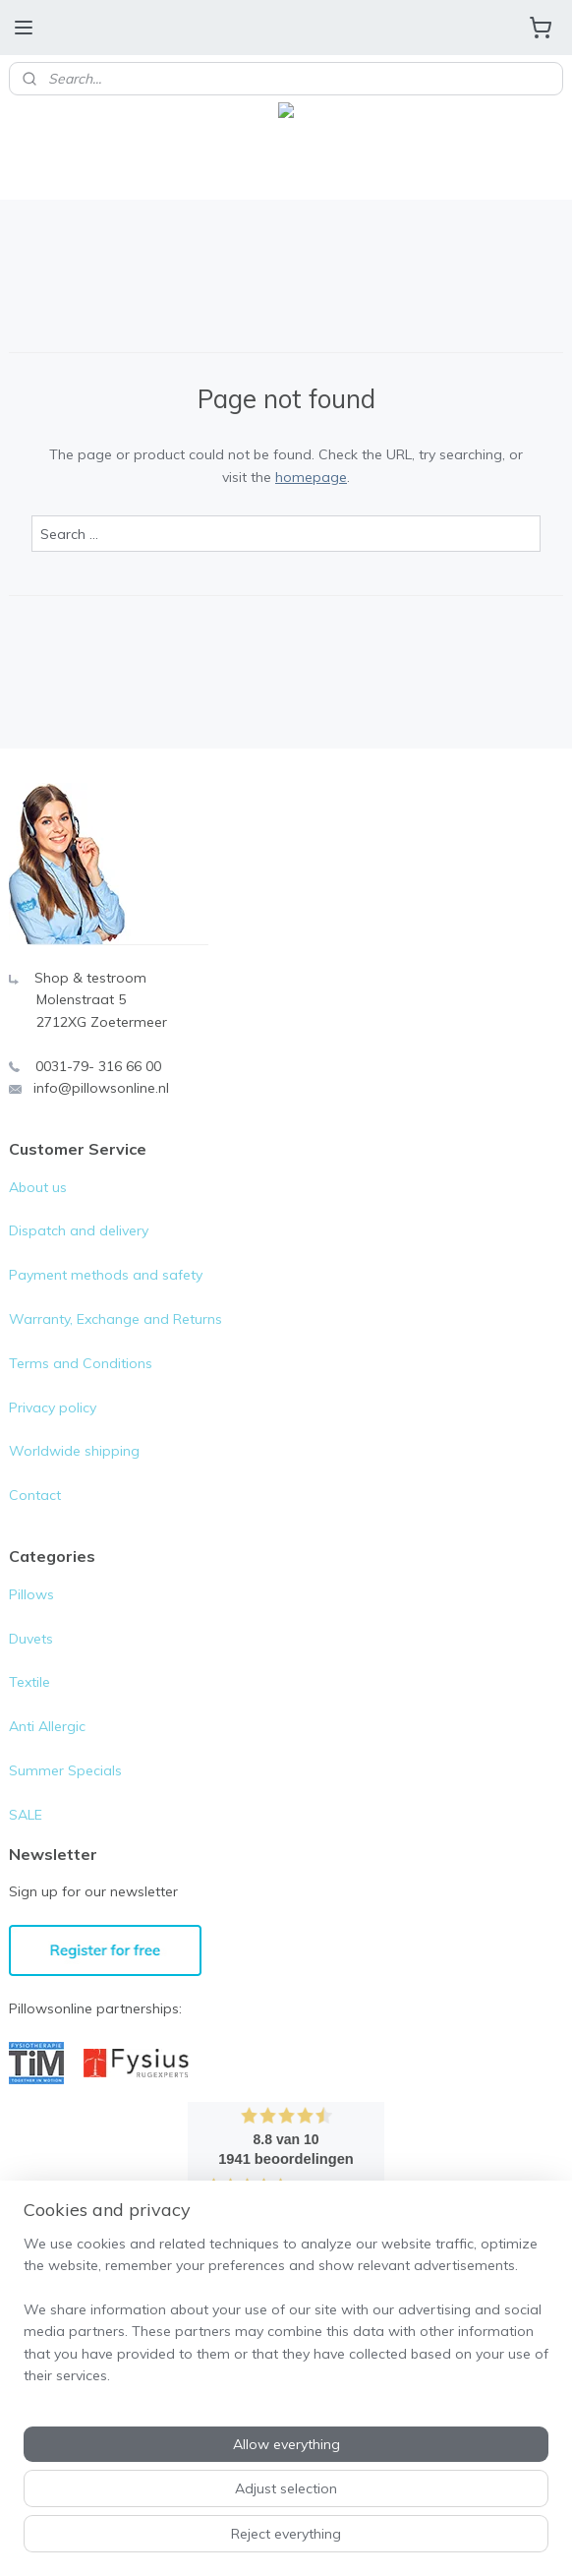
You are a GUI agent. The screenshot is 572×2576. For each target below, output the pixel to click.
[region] (286, 2318)
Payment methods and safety (105, 1275)
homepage (311, 476)
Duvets (31, 1638)
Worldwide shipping (74, 1451)
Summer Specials (65, 1770)
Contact (35, 1495)
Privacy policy (52, 1407)
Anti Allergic (47, 1726)
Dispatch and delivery (78, 1230)
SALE (25, 1815)
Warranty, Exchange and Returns (115, 1319)
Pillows (31, 1594)
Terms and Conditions (80, 1363)
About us (38, 1187)
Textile (29, 1682)
